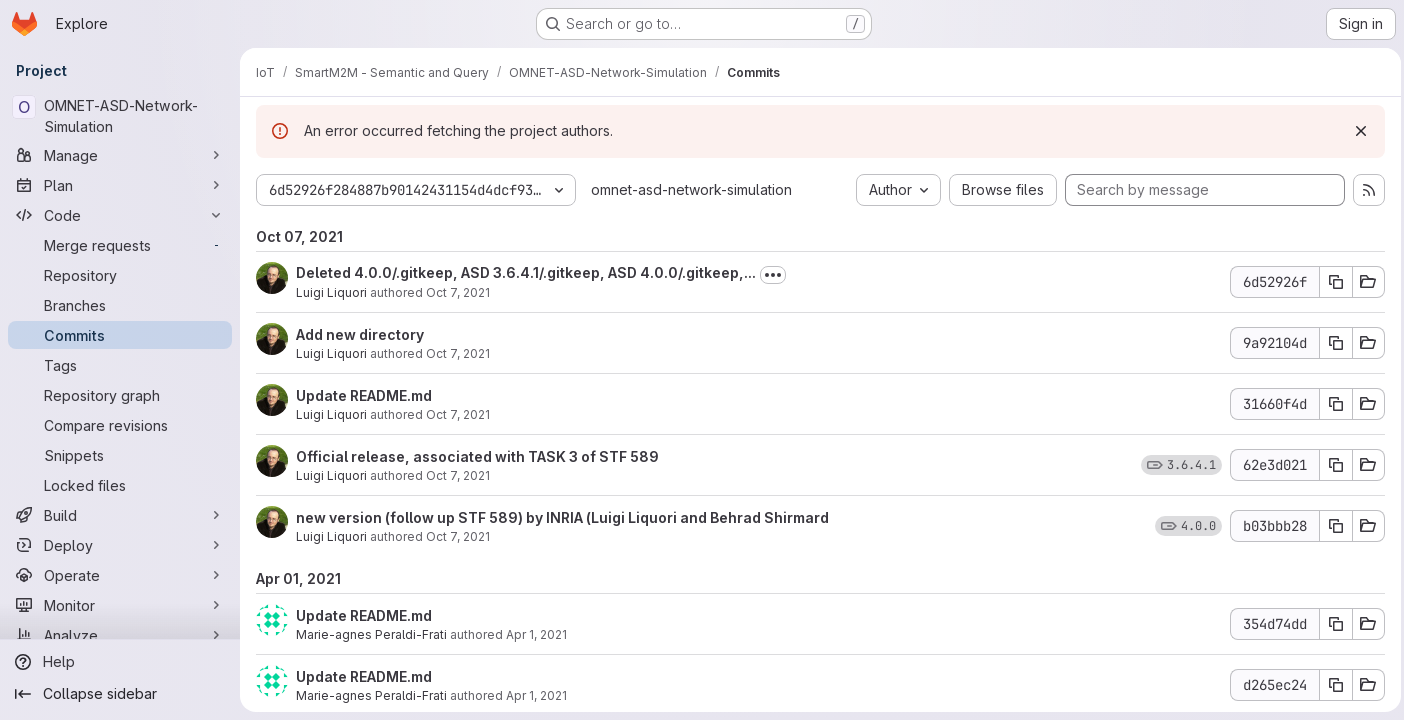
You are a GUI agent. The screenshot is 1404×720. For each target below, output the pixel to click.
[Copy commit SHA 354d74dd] (1331, 624)
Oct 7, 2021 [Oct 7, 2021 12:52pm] (458, 414)
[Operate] (120, 575)
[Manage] (120, 155)
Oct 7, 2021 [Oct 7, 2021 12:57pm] (458, 353)
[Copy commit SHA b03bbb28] (1331, 526)
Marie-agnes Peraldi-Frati (371, 634)
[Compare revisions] (120, 425)
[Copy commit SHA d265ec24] (1331, 685)
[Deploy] (120, 545)
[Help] (120, 662)
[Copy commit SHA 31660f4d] (1331, 404)
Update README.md (364, 395)
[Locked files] (120, 485)
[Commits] (120, 335)
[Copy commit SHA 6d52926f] (1331, 282)
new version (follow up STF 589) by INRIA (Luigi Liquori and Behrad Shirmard (562, 517)
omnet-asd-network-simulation (691, 189)
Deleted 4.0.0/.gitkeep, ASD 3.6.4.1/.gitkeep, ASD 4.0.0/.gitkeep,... (526, 272)
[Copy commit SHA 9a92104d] (1331, 343)
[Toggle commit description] (773, 275)
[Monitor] (120, 605)
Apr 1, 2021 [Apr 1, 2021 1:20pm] (536, 634)
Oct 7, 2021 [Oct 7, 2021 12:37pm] (458, 536)
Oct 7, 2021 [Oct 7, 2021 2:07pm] (458, 292)
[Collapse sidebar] (120, 694)
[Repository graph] (120, 395)
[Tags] (120, 365)
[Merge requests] (120, 245)
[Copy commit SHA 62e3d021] (1331, 465)
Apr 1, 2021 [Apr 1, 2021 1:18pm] (536, 695)
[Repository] (120, 275)
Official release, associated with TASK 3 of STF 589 (477, 456)
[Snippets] (120, 455)
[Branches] (120, 305)
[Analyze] (120, 635)
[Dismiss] (1356, 131)
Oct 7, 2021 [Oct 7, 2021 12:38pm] (458, 475)
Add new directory (360, 334)
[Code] (120, 215)
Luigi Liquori (331, 292)
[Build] (120, 515)
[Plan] (120, 185)
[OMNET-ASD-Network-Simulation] (120, 116)
